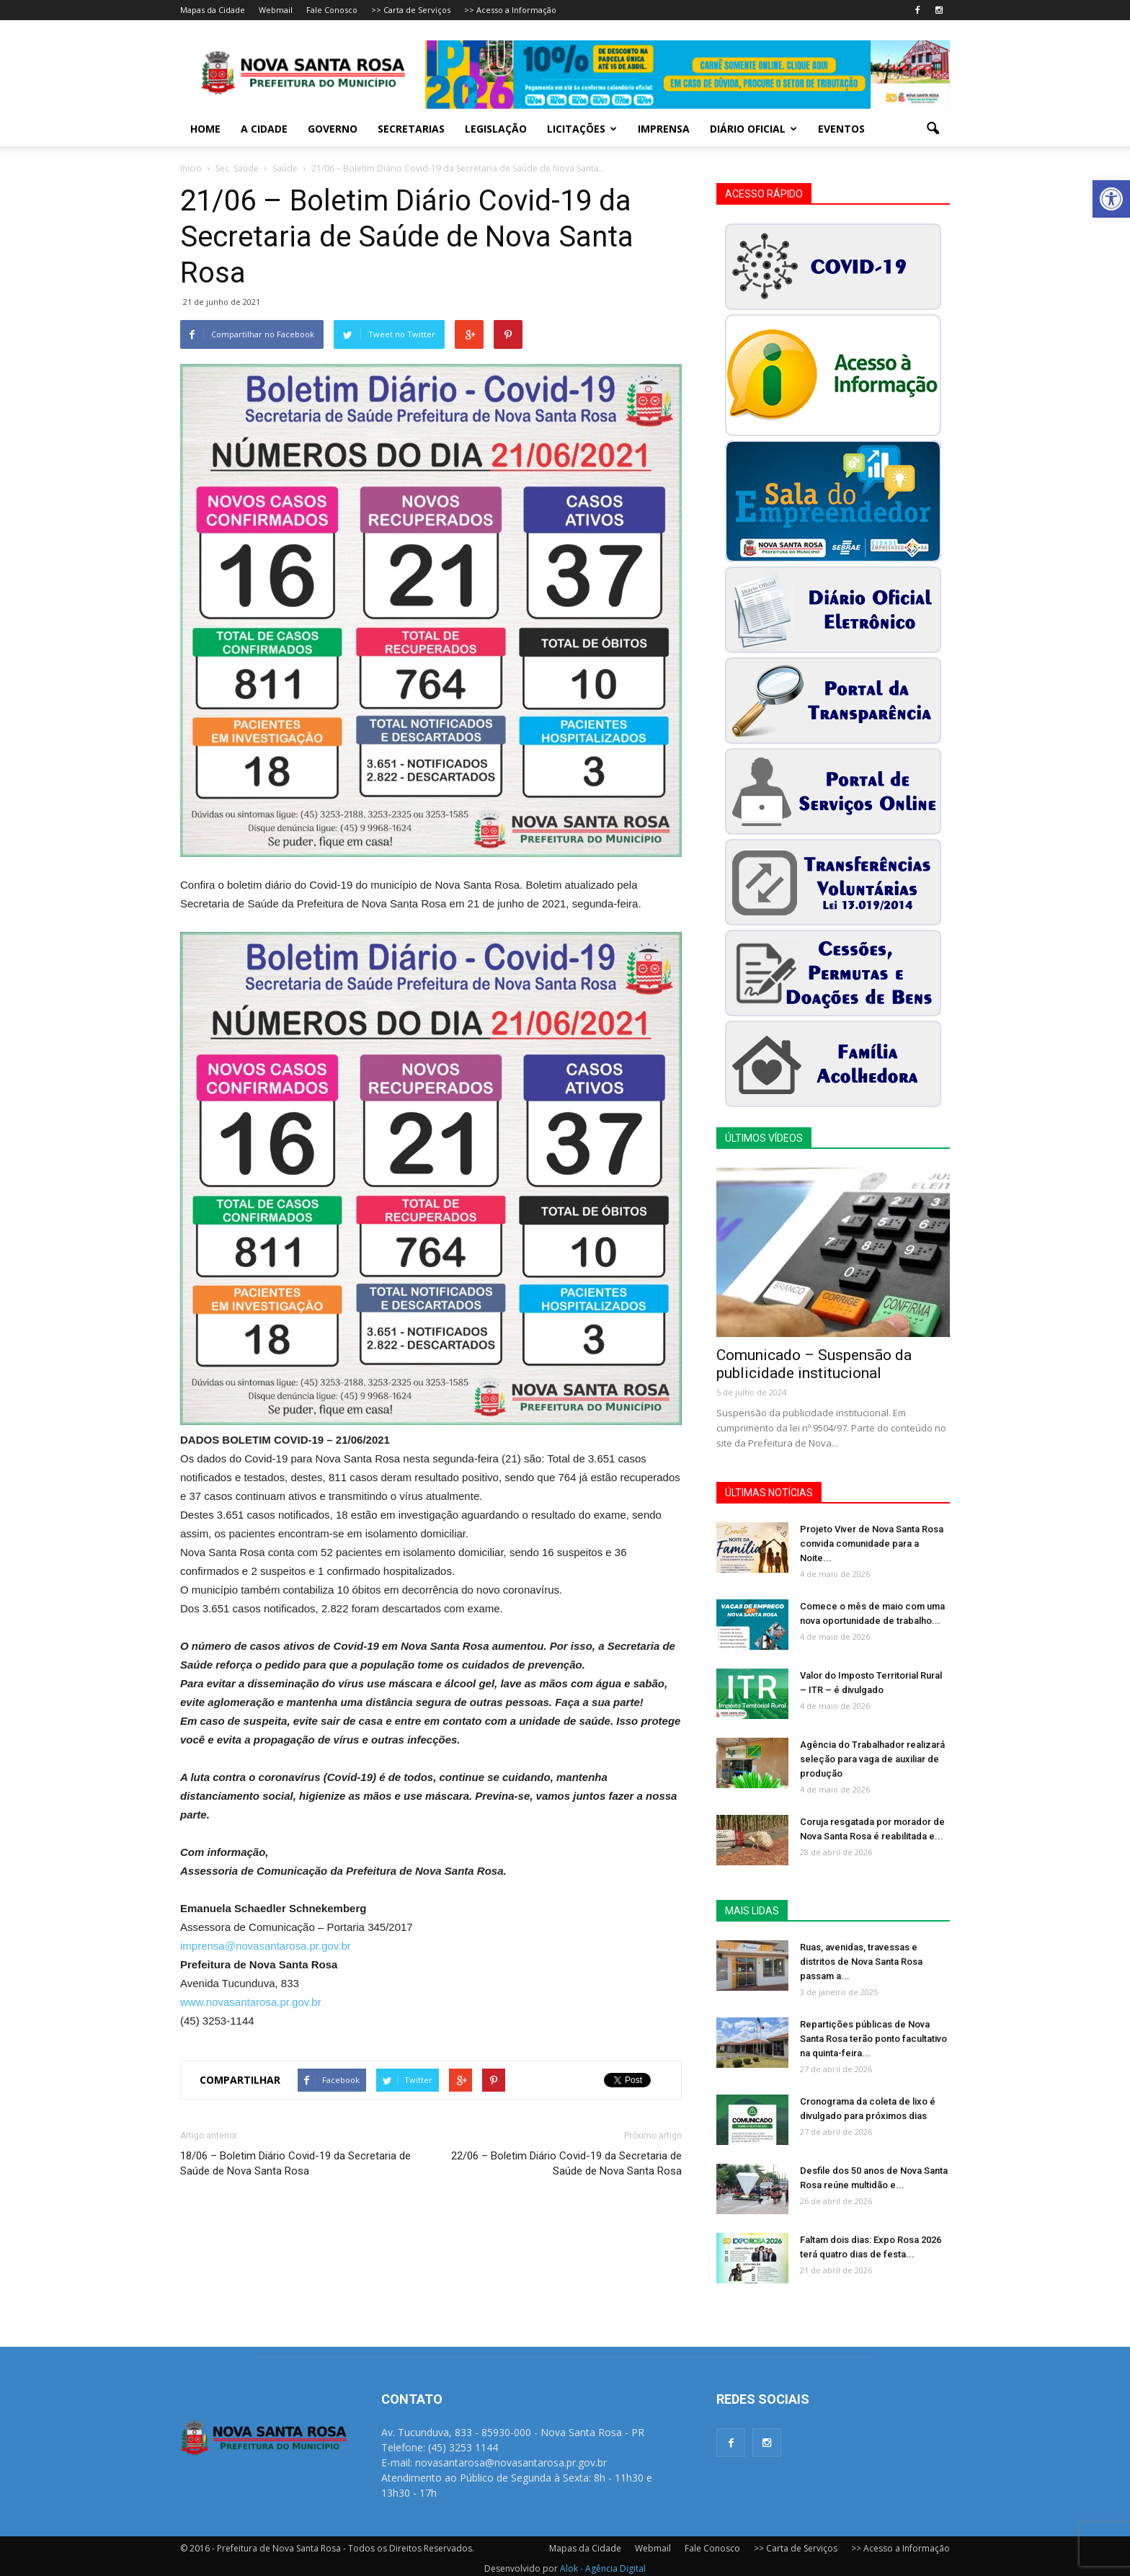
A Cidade (264, 129)
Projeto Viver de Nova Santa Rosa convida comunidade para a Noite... (871, 1543)
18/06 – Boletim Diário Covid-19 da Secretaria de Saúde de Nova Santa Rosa (295, 2163)
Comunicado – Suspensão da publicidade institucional (814, 1364)
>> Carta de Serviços (410, 9)
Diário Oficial (753, 129)
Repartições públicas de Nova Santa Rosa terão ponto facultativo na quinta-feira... (873, 2038)
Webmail (276, 9)
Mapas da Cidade (212, 9)
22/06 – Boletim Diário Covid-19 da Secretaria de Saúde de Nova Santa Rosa (566, 2163)
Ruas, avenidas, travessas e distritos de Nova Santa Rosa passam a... (861, 1961)
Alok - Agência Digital (603, 2568)
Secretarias (411, 129)
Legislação (496, 129)
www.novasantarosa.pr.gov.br (250, 2002)
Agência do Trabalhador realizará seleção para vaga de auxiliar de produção (872, 1759)
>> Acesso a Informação (510, 9)
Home (205, 129)
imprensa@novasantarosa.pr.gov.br (265, 1946)
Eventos (841, 129)
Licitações (582, 129)
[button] (1111, 199)
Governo (332, 129)
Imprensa (664, 129)
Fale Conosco (331, 9)
